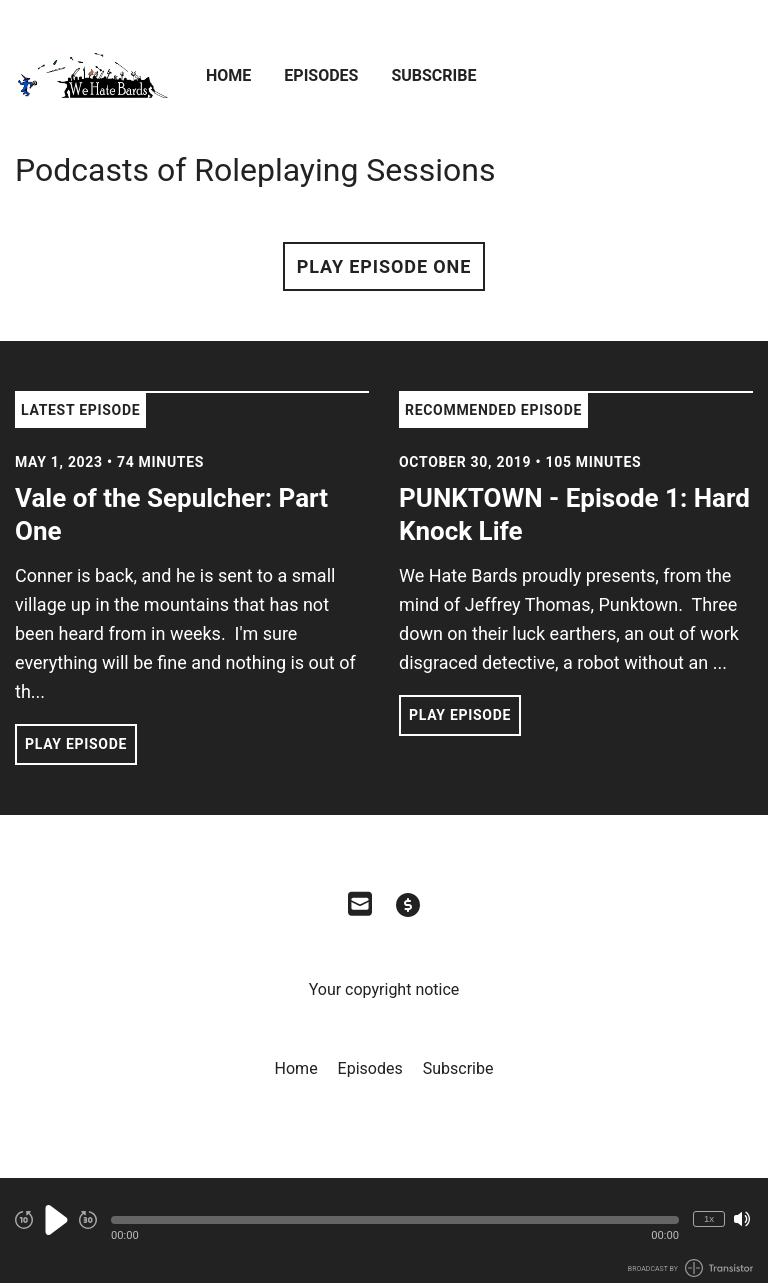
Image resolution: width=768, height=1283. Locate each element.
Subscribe (433, 75)
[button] (395, 1220)
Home (228, 75)
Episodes (321, 75)
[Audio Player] (384, 1230)
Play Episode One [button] (384, 266)
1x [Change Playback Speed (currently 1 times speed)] (709, 1218)
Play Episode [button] (76, 744)
